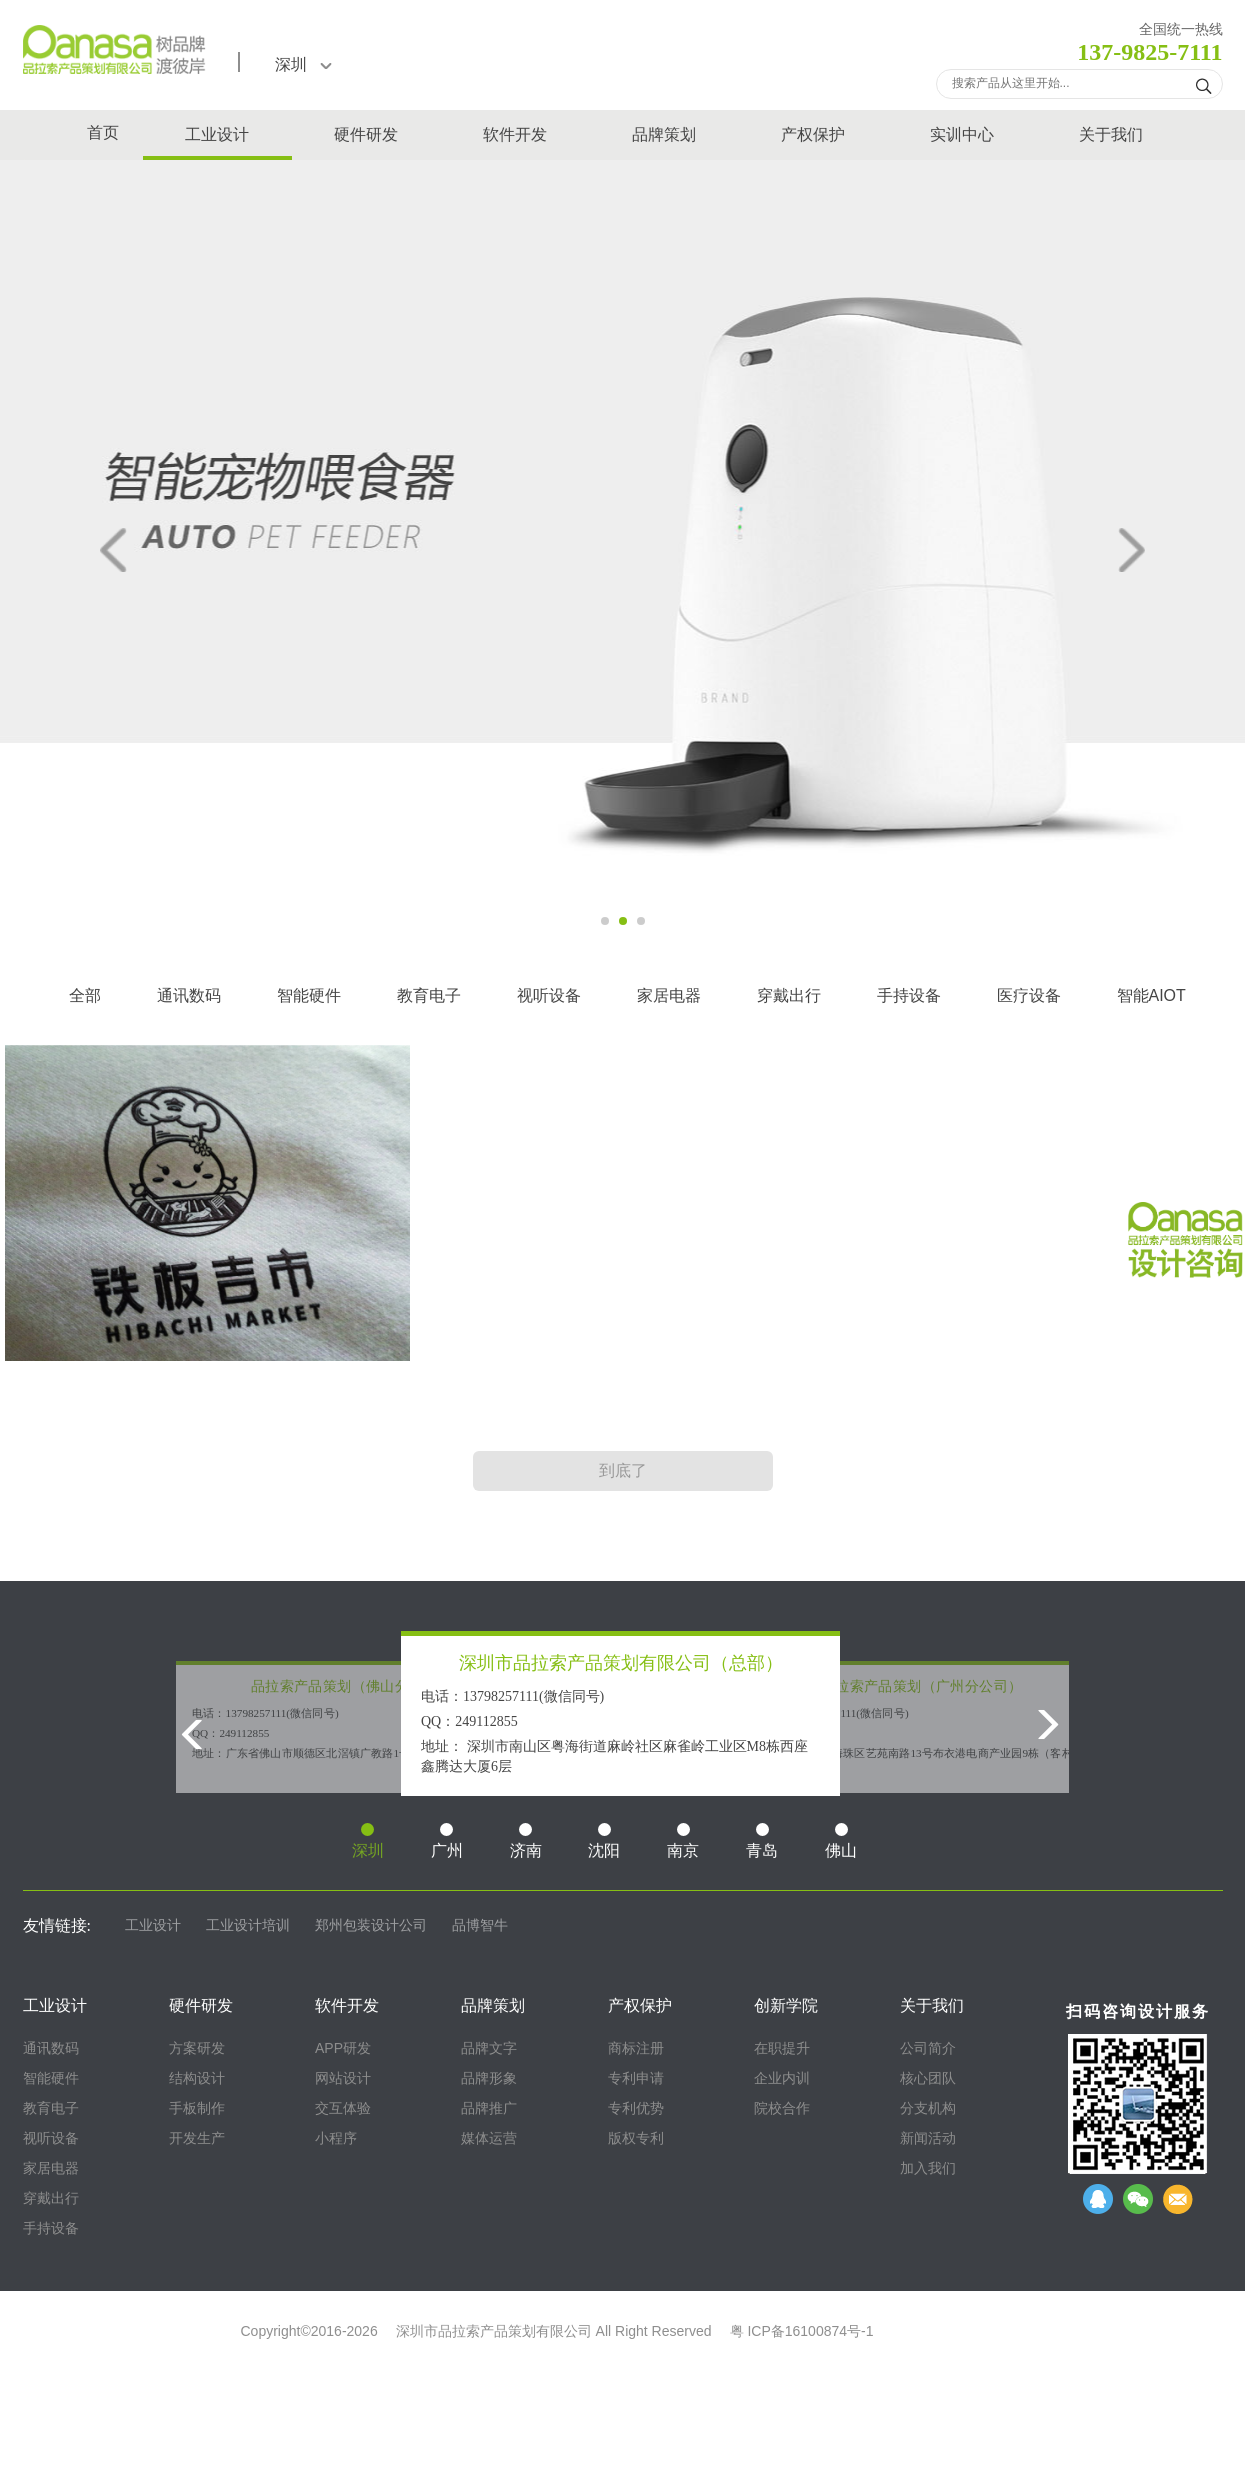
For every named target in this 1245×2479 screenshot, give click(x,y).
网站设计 (343, 2078)
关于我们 (1111, 134)
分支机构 (928, 2108)
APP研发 (343, 2048)
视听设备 (549, 995)
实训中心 (962, 134)
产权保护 (813, 134)
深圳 (303, 64)
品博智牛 (480, 1925)
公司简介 (928, 2048)
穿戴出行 (789, 995)
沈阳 (604, 1841)
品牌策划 (664, 134)
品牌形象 (489, 2078)
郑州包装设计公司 (371, 1925)
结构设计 (197, 2078)
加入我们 (928, 2168)
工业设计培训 (248, 1925)
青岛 (762, 1841)
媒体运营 (489, 2138)
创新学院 (786, 2005)
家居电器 (669, 995)
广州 (447, 1841)
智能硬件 (309, 995)
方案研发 (197, 2048)
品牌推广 (489, 2108)
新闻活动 (928, 2138)
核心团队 (928, 2078)
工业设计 (217, 134)
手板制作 (197, 2108)
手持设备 (909, 995)
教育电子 (429, 995)
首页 (103, 132)
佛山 (841, 1841)
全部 (85, 995)
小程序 (336, 2138)
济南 (526, 1841)
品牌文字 (489, 2048)
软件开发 (515, 134)
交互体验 (343, 2108)
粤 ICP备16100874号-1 (802, 2331)
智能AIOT (1151, 995)
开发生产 (197, 2138)
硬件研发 (366, 134)
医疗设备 (1029, 995)
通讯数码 (189, 995)
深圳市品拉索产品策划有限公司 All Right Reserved (554, 2331)
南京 (683, 1841)
